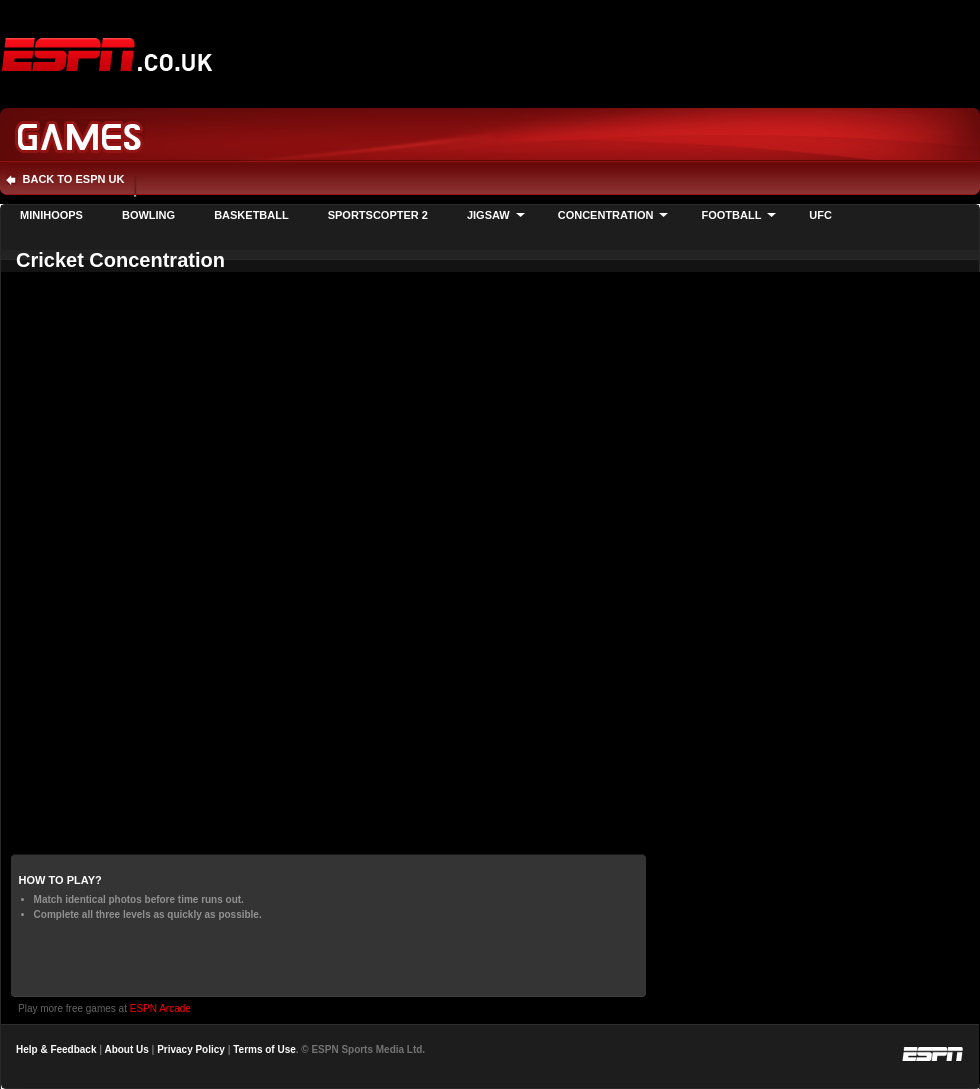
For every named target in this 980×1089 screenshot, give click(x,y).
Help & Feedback (56, 1049)
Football (731, 215)
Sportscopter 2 (378, 215)
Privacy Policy (191, 1049)
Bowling (148, 215)
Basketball (251, 215)
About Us (126, 1049)
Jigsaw (488, 215)
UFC (820, 215)
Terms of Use (264, 1049)
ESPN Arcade (160, 1008)
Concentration (606, 215)
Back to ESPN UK (74, 179)
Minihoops (51, 215)
